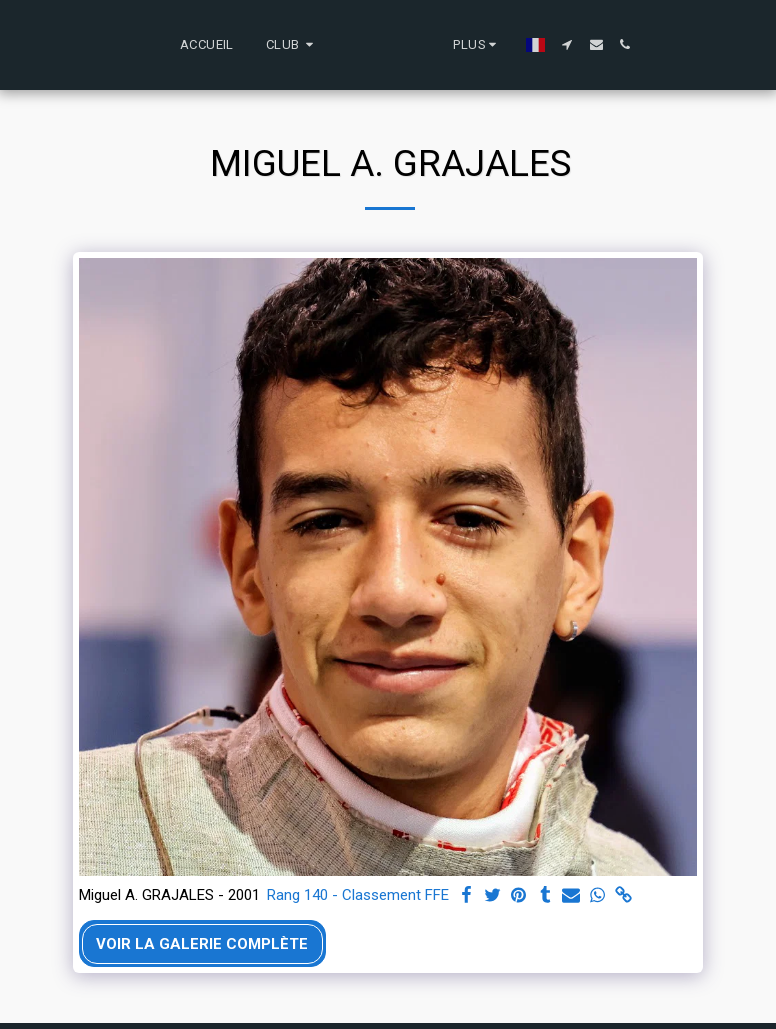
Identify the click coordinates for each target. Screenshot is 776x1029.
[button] (206, 45)
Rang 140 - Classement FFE (358, 895)
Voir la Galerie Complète (202, 944)
